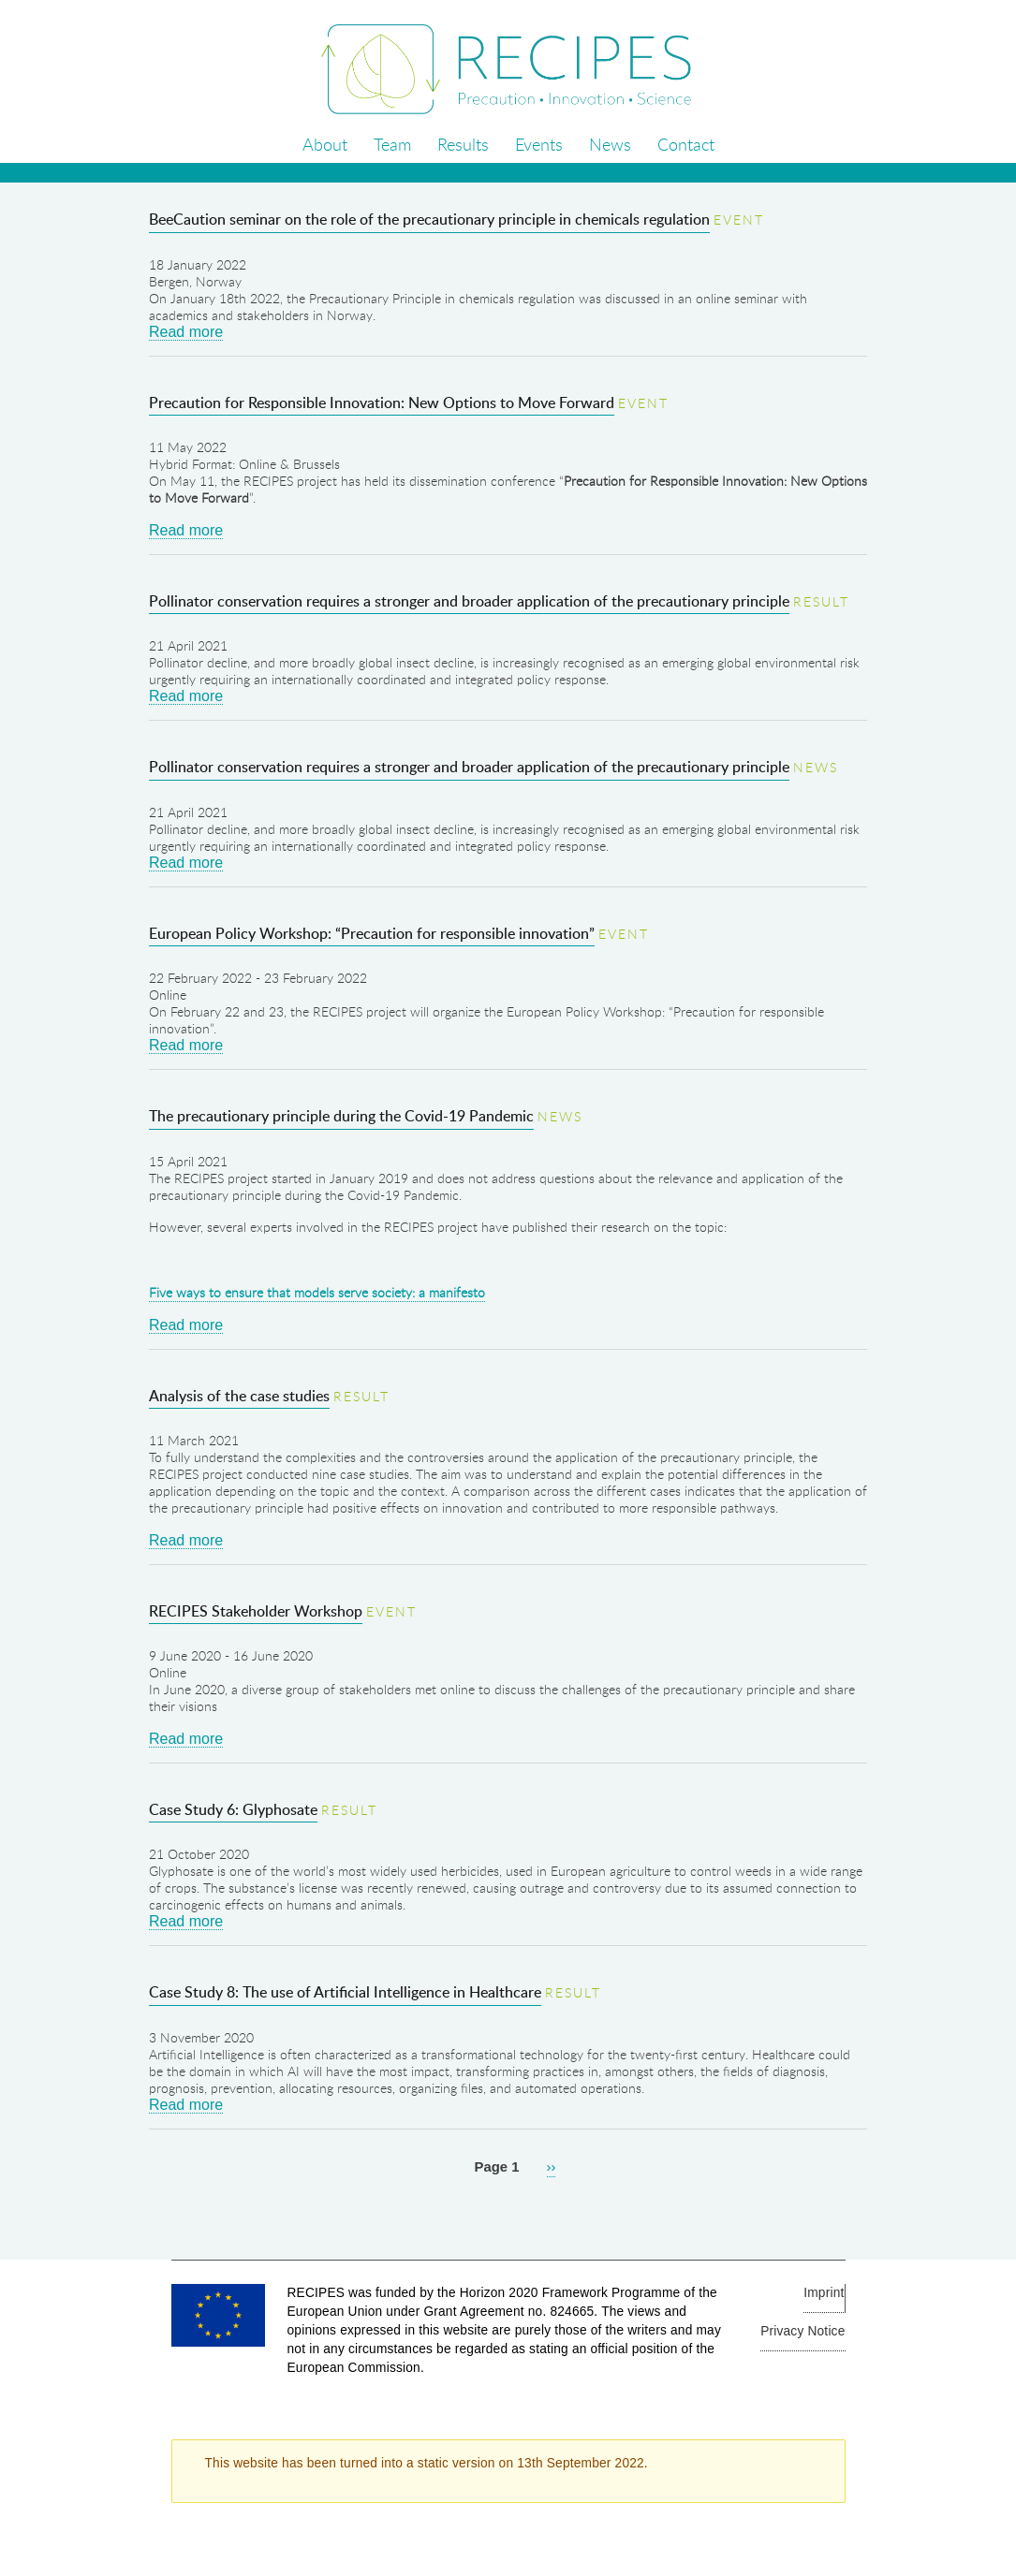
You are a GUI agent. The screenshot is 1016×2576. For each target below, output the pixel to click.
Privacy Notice (802, 2331)
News (610, 144)
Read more (186, 332)
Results (463, 144)
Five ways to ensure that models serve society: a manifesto (317, 1292)
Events (539, 144)
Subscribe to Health (7, 2209)
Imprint (823, 2293)
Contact (685, 144)
